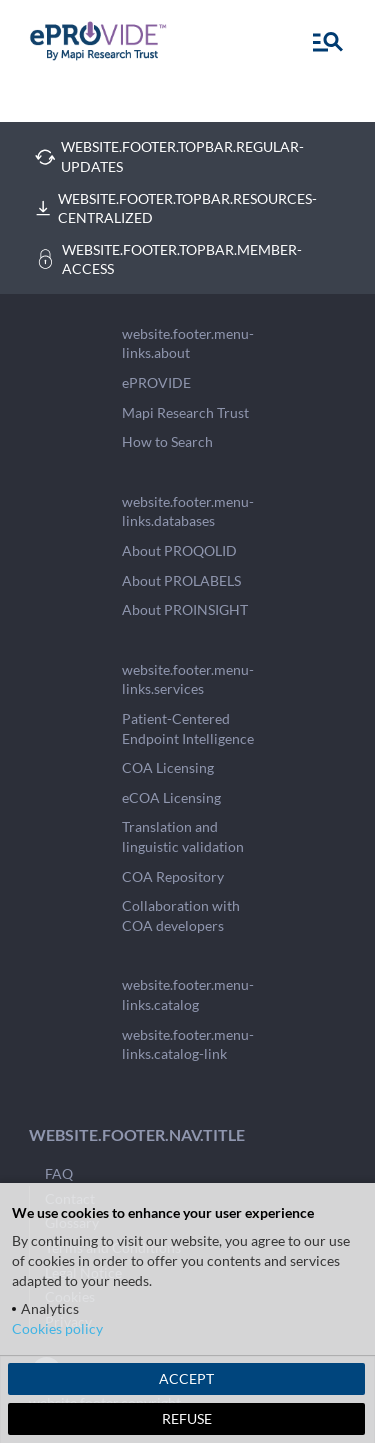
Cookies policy (57, 1328)
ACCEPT (186, 1378)
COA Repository (173, 876)
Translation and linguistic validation (183, 836)
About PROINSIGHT (185, 609)
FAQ (59, 1173)
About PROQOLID (179, 550)
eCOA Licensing (171, 797)
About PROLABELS (181, 580)
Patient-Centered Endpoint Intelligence (188, 728)
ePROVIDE (156, 382)
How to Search (167, 441)
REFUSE (187, 1418)
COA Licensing (168, 767)
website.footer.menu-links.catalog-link (188, 1044)
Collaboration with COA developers (181, 915)
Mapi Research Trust (185, 412)
